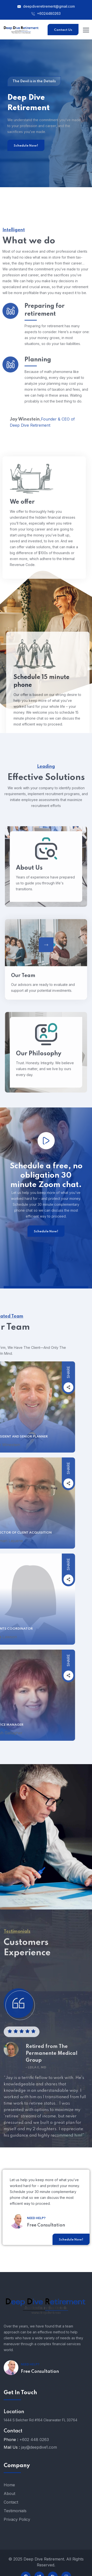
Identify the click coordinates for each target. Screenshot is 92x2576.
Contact (11, 2502)
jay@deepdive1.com (39, 2447)
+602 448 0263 (34, 2439)
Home (9, 2484)
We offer (22, 593)
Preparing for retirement (45, 350)
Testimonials (15, 2510)
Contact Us (63, 30)
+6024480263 (46, 13)
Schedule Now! (26, 145)
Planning (38, 402)
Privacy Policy (17, 2519)
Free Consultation (46, 2225)
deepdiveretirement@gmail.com (46, 6)
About (9, 2493)
